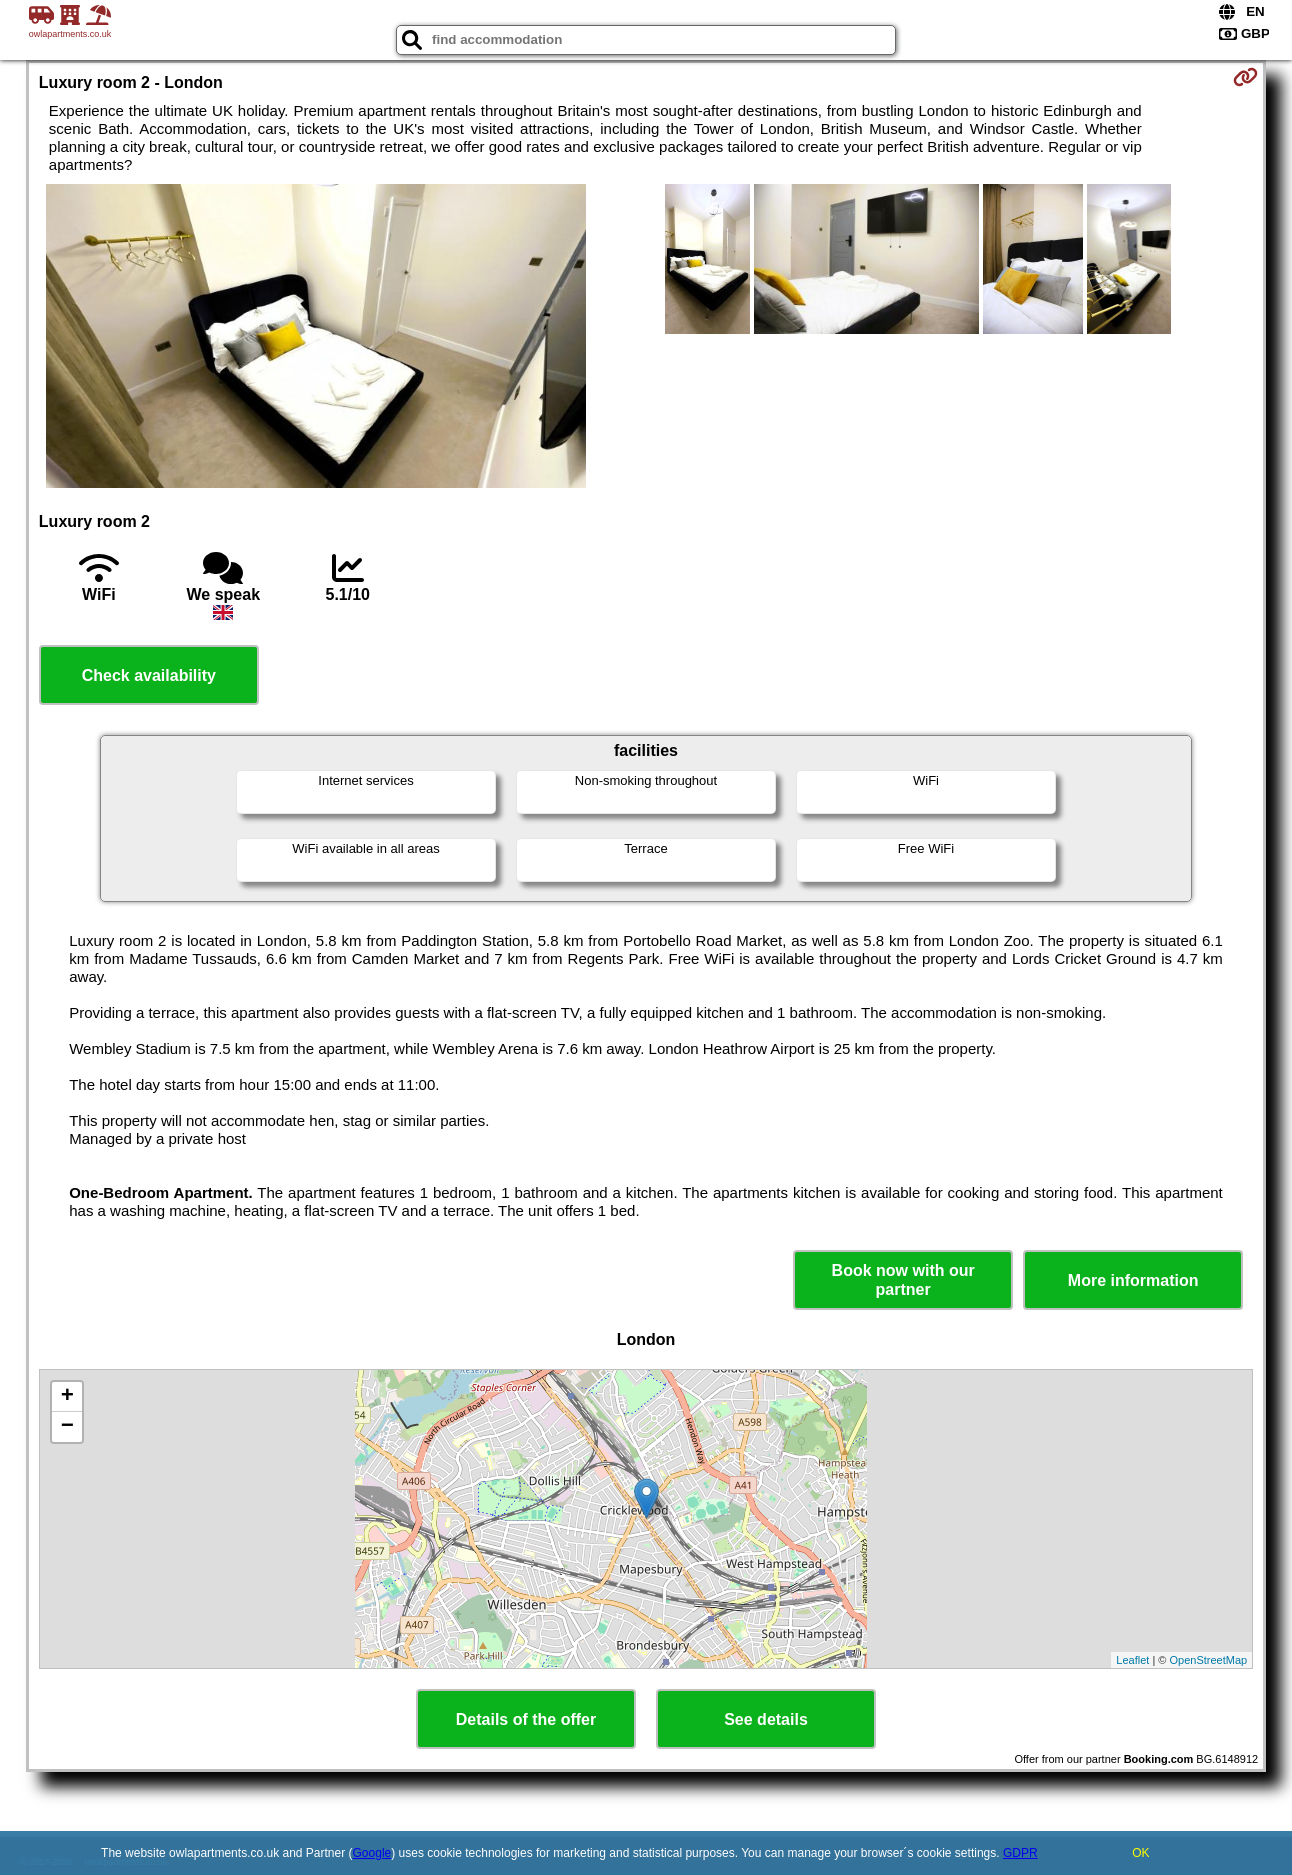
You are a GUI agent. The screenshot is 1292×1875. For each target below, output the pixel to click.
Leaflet (1132, 1660)
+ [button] (67, 1397)
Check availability (149, 675)
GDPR (1020, 1853)
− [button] (67, 1427)
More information (1133, 1280)
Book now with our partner (903, 1280)
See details (766, 1719)
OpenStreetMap (1209, 1660)
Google (372, 1853)
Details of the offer (526, 1719)
